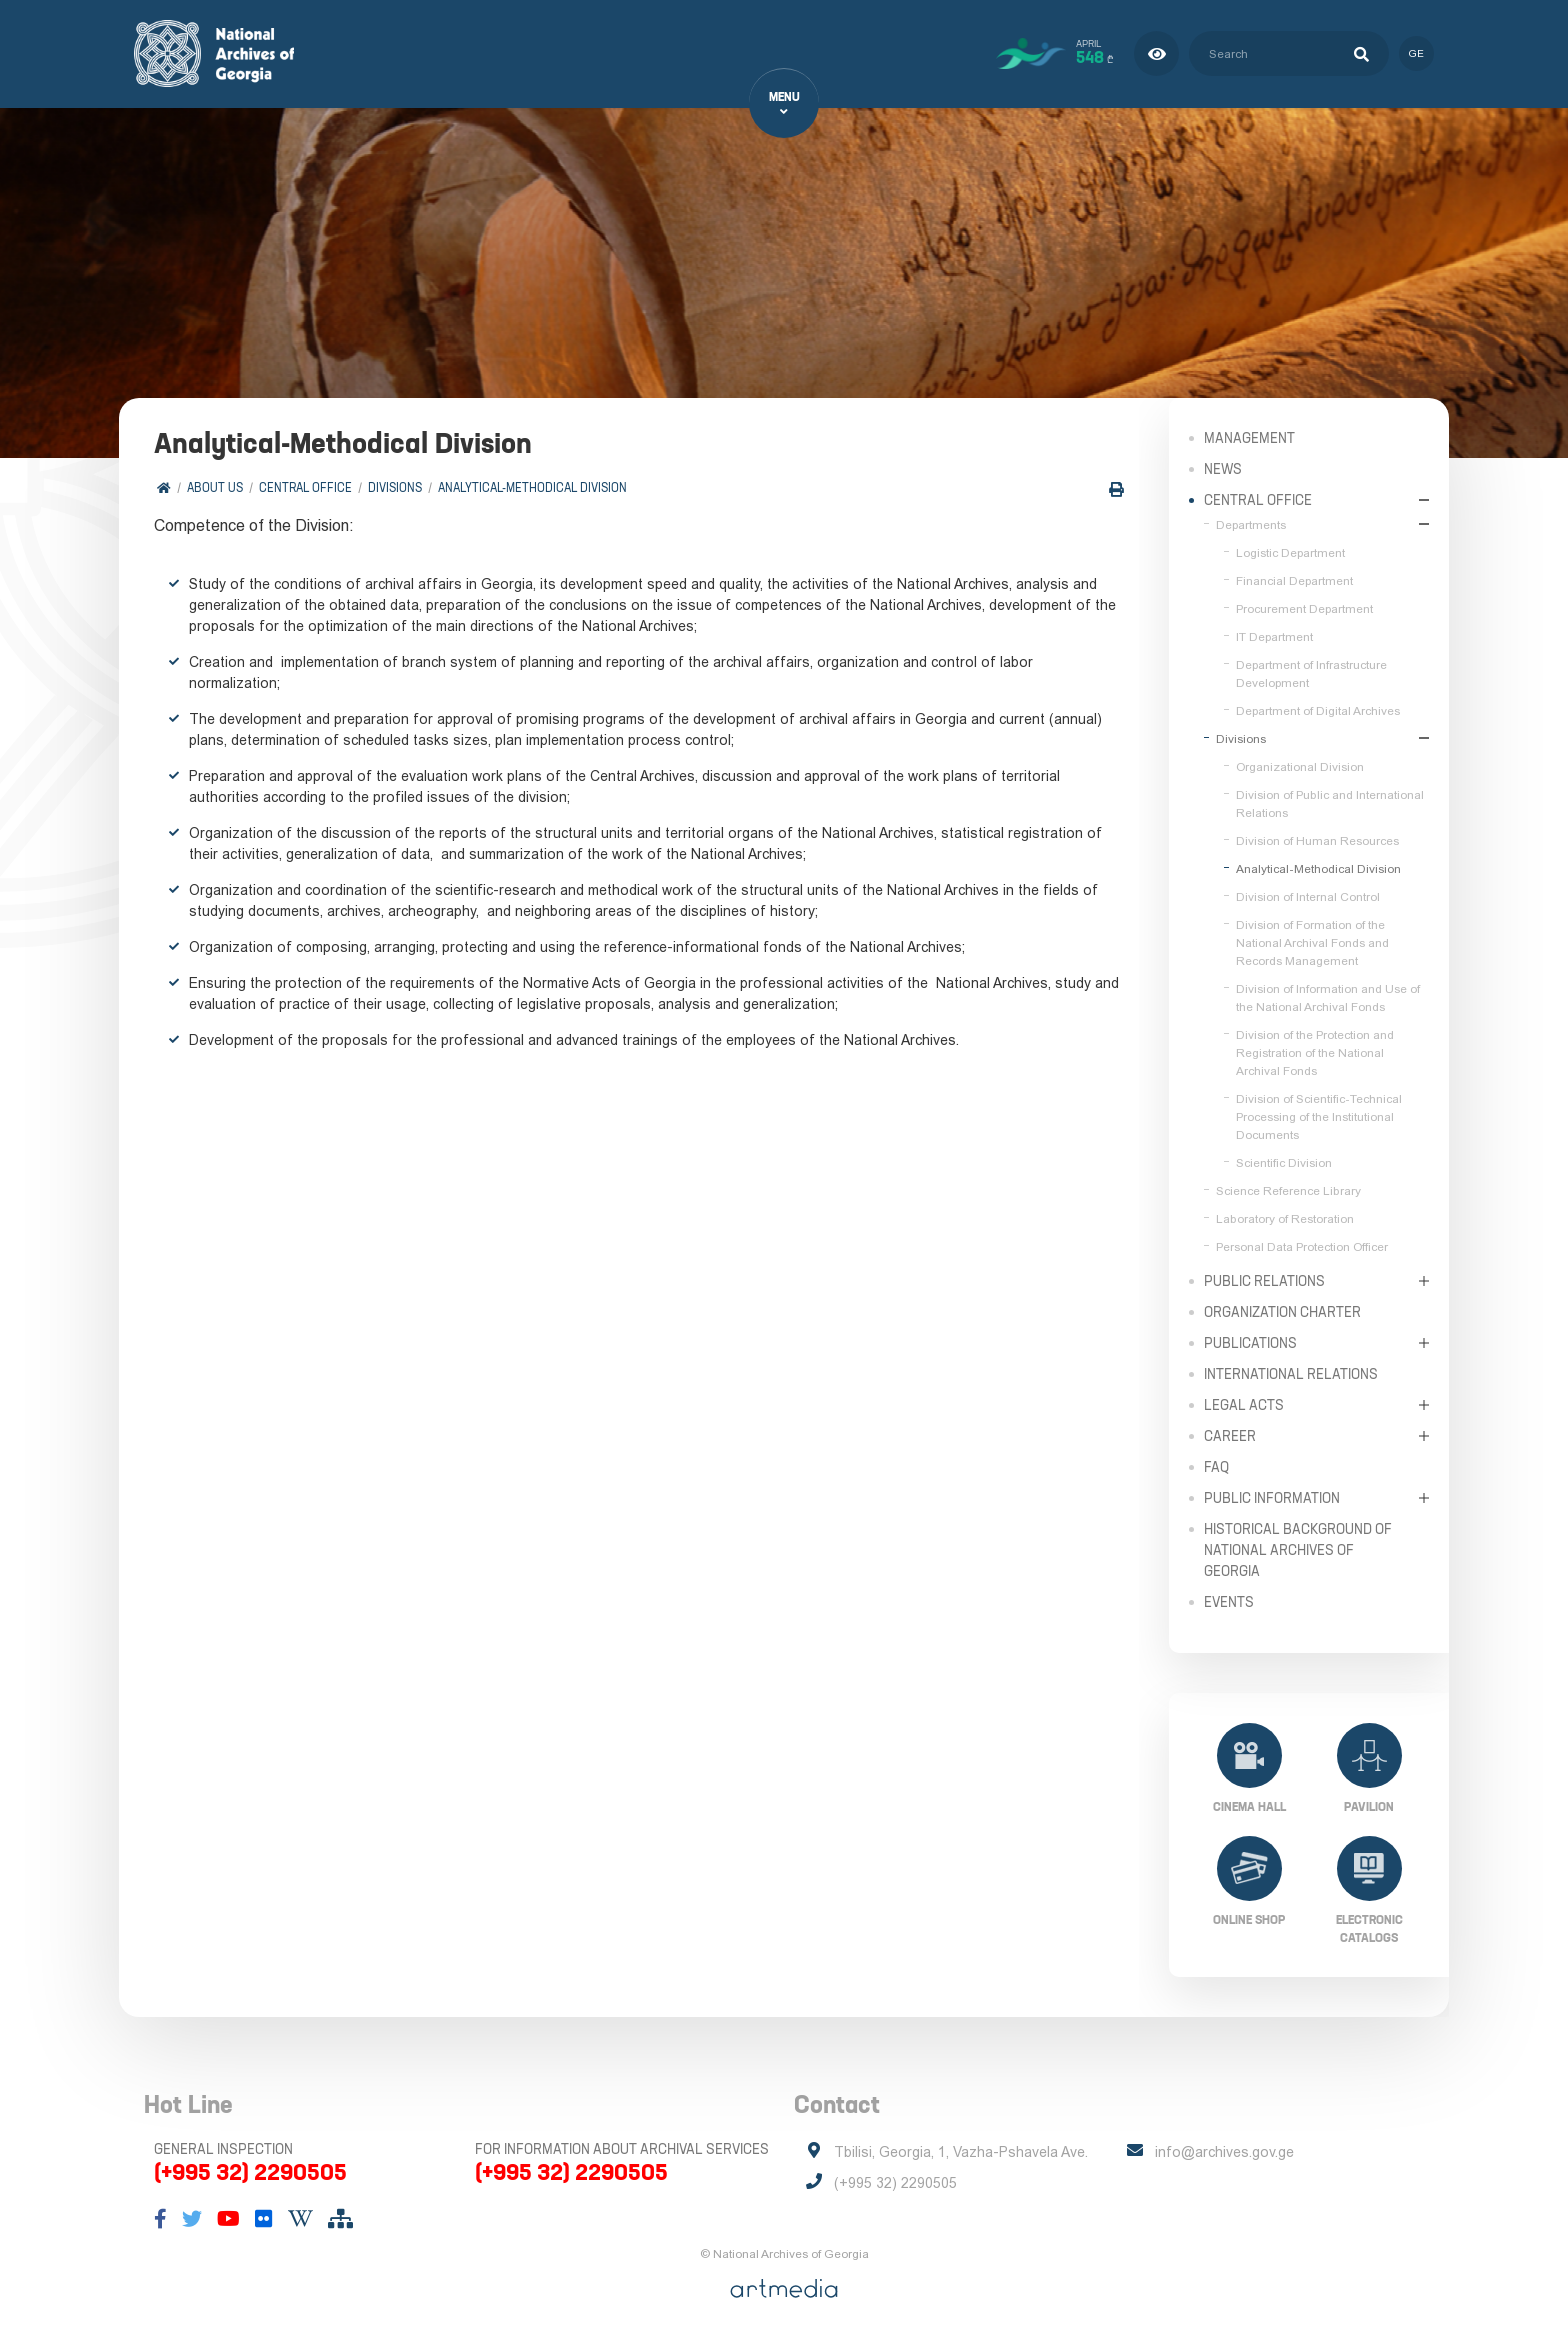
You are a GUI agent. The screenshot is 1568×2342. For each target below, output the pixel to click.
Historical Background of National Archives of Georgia (1298, 1549)
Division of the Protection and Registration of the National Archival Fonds (1315, 1052)
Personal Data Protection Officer (1302, 1246)
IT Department (1274, 636)
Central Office (305, 487)
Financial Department (1294, 580)
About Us (215, 487)
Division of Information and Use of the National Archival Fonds (1328, 997)
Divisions (395, 487)
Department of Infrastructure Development (1311, 673)
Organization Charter (1282, 1311)
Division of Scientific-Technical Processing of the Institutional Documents (1319, 1116)
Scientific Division (1284, 1162)
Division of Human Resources (1317, 840)
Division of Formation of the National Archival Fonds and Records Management (1312, 942)
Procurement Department (1304, 608)
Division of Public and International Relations (1330, 803)
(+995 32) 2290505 (250, 2172)
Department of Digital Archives (1318, 710)
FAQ (1216, 1466)
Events (1229, 1601)
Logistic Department (1290, 552)
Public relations (1264, 1280)
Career (1230, 1435)
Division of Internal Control (1308, 896)
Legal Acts (1244, 1404)
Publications (1250, 1342)
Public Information (1272, 1497)
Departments (1251, 524)
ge (1416, 53)
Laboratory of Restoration (1285, 1218)
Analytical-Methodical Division (532, 487)
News (1223, 468)
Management (1249, 437)
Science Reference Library (1288, 1190)
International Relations (1291, 1373)
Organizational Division (1300, 766)
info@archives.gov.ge (1224, 2152)
